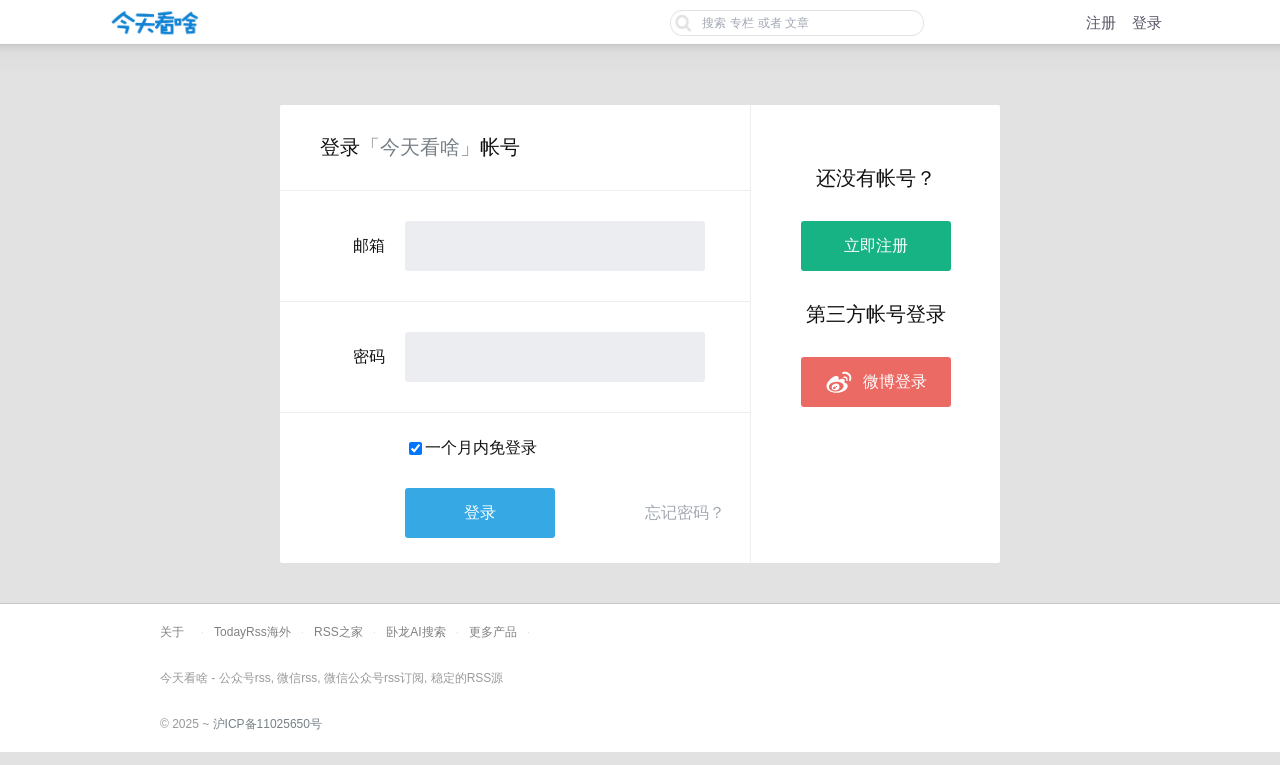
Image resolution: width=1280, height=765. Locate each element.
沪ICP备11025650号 (267, 724)
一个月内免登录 (481, 447)
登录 (1147, 22)
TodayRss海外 (252, 632)
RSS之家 (338, 632)
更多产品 (493, 632)
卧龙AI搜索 (415, 632)
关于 (172, 632)
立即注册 (876, 245)
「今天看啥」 (420, 147)
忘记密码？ (685, 512)
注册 (1101, 22)
